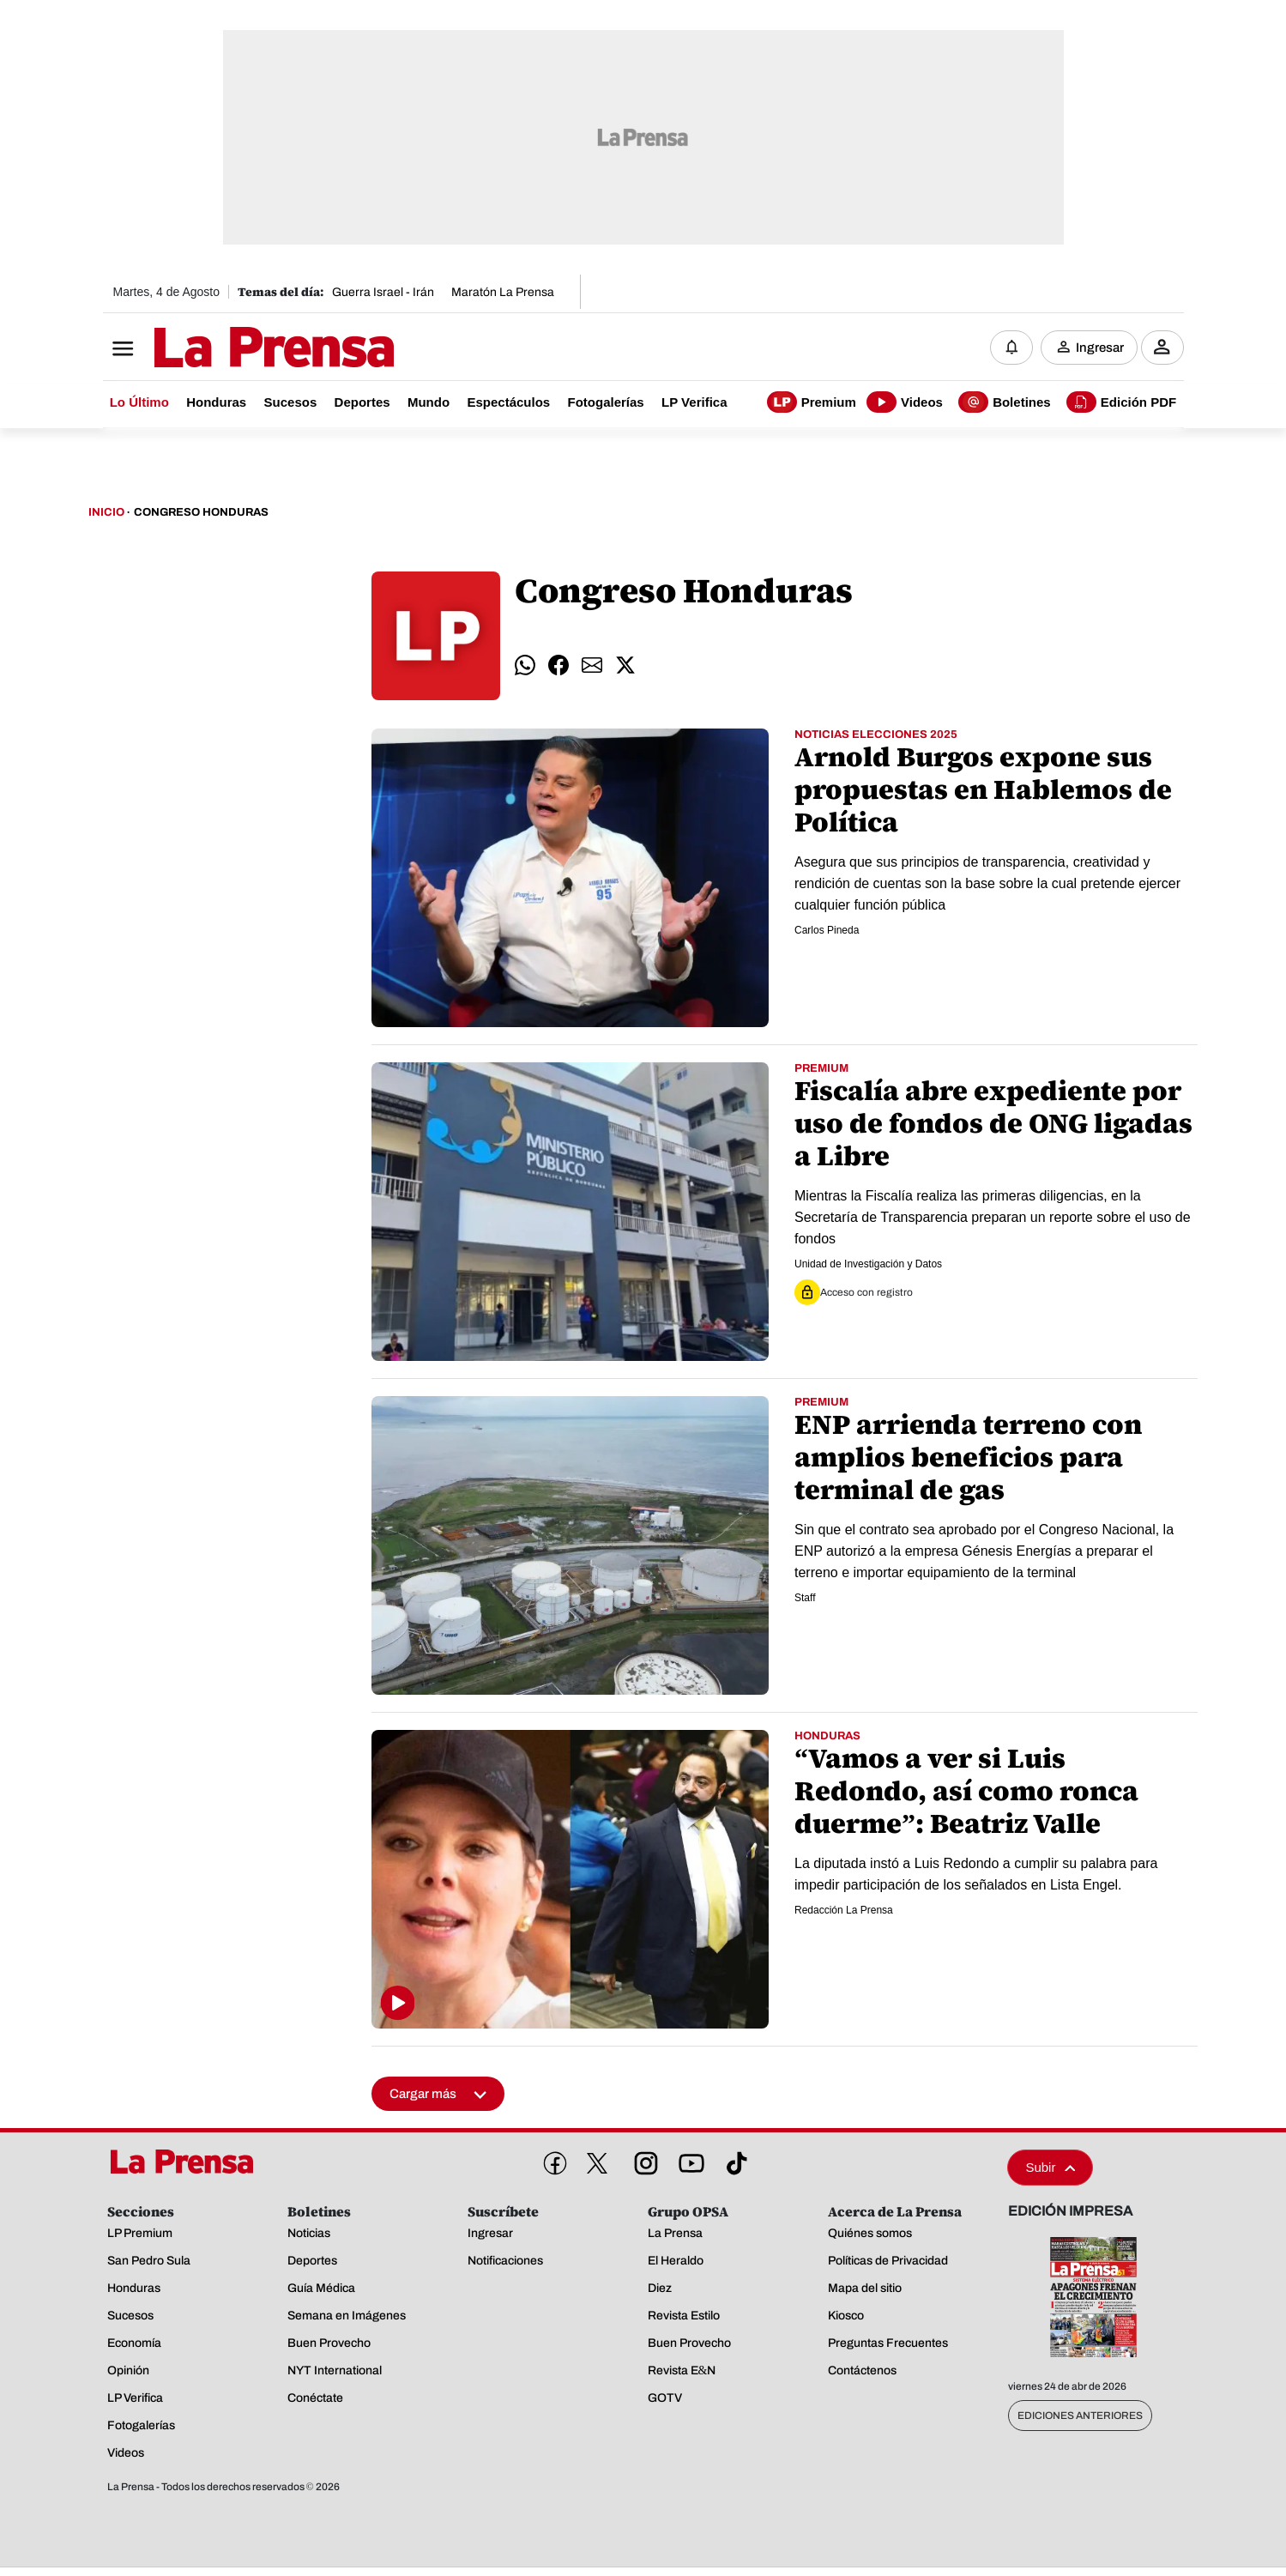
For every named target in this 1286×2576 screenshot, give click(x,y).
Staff (804, 1599)
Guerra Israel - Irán (383, 292)
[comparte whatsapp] (525, 666)
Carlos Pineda (826, 931)
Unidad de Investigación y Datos (868, 1265)
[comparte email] (592, 666)
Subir (1050, 2168)
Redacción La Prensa (843, 1911)
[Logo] (231, 349)
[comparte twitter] (625, 666)
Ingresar (1100, 347)
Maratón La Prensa (502, 292)
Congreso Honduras (201, 513)
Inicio (106, 513)
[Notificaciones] (1011, 347)
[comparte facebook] (558, 666)
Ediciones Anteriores (1080, 2416)
